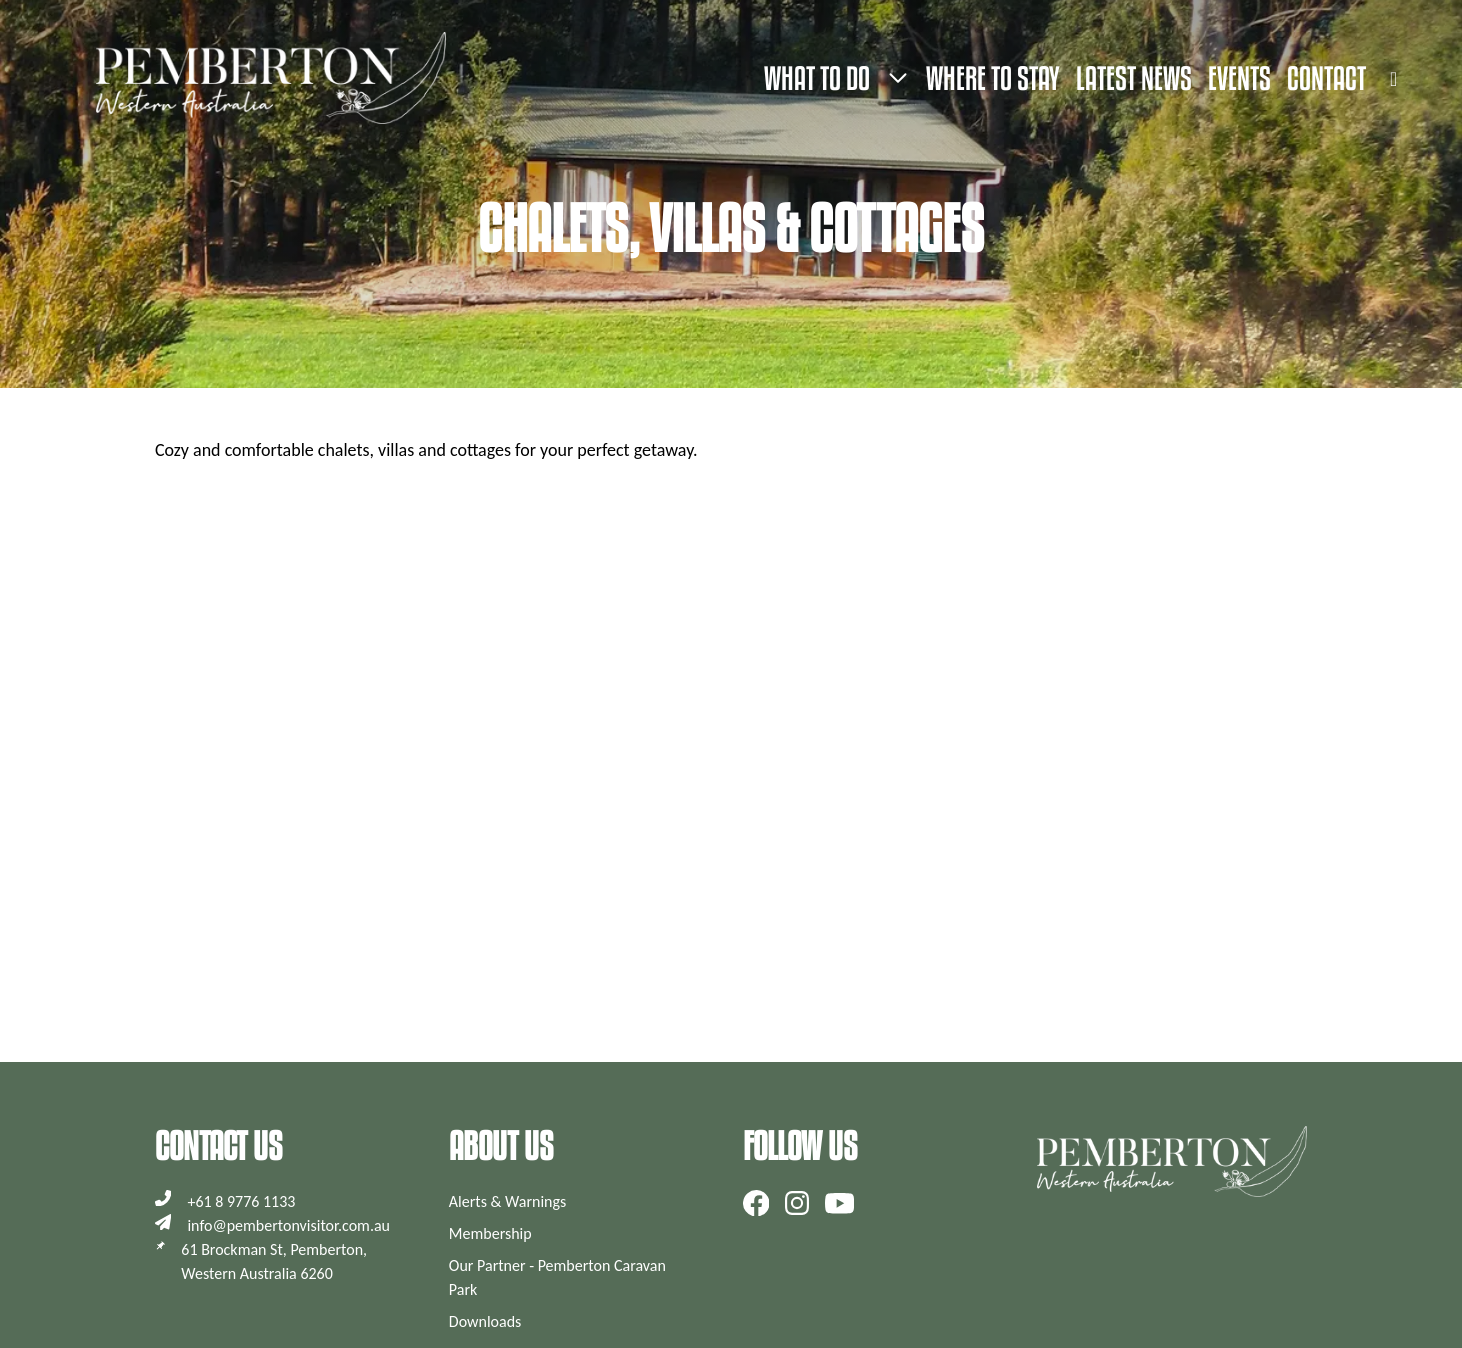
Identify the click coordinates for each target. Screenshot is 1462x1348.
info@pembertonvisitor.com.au (288, 1225)
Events (1239, 78)
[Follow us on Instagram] (797, 1203)
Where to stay (993, 78)
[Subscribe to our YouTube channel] (839, 1203)
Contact (1326, 78)
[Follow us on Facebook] (756, 1203)
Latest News (1134, 78)
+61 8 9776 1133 (241, 1201)
